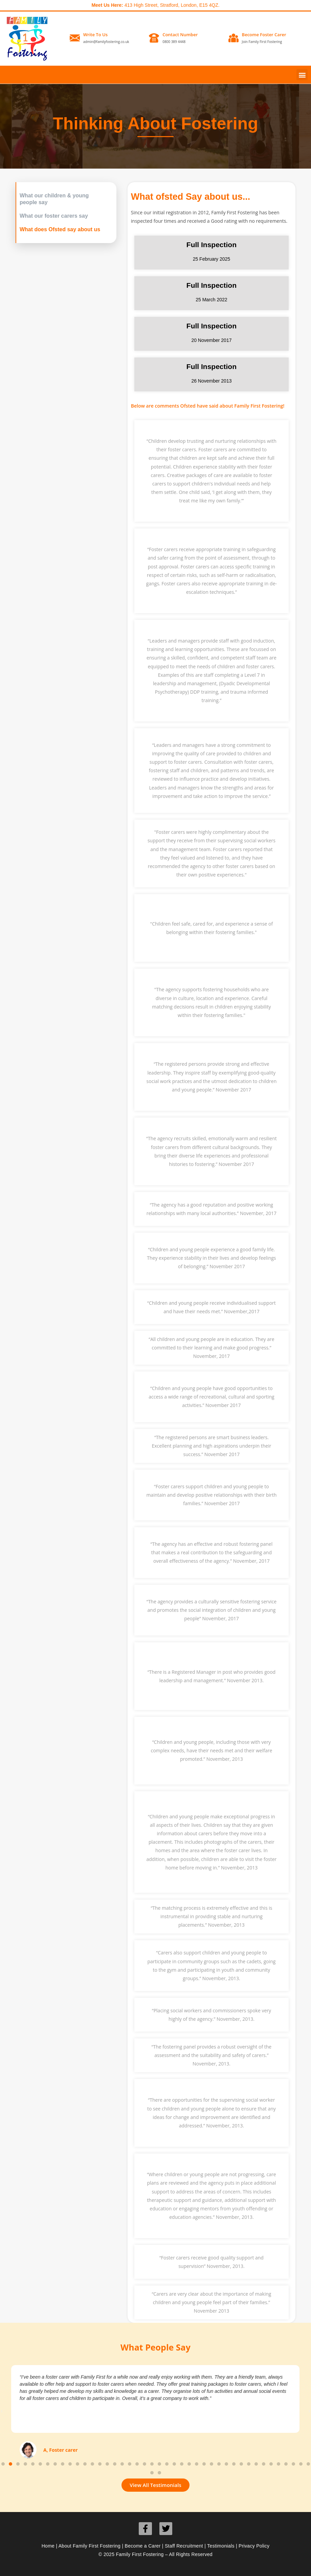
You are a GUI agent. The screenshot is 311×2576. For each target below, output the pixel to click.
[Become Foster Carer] (233, 38)
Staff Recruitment (184, 2546)
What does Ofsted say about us (60, 229)
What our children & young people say (54, 199)
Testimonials (221, 2546)
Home (48, 2546)
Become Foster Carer (264, 34)
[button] (302, 74)
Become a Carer (143, 2546)
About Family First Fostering (89, 2546)
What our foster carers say (54, 216)
